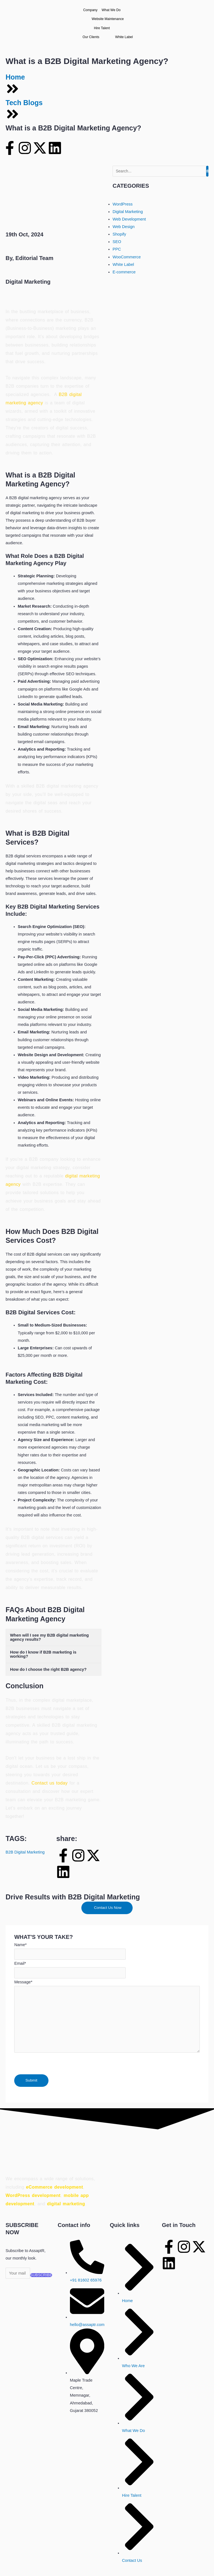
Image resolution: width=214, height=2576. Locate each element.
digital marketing (66, 2203)
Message (23, 1982)
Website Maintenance (108, 19)
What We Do (116, 10)
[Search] (159, 171)
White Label (124, 37)
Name (20, 1944)
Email (20, 1963)
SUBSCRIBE (41, 2275)
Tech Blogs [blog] (24, 103)
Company (90, 10)
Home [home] (15, 77)
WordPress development (33, 2195)
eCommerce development (54, 2187)
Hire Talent (107, 28)
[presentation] (56, 2063)
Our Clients (95, 37)
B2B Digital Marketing (25, 1852)
